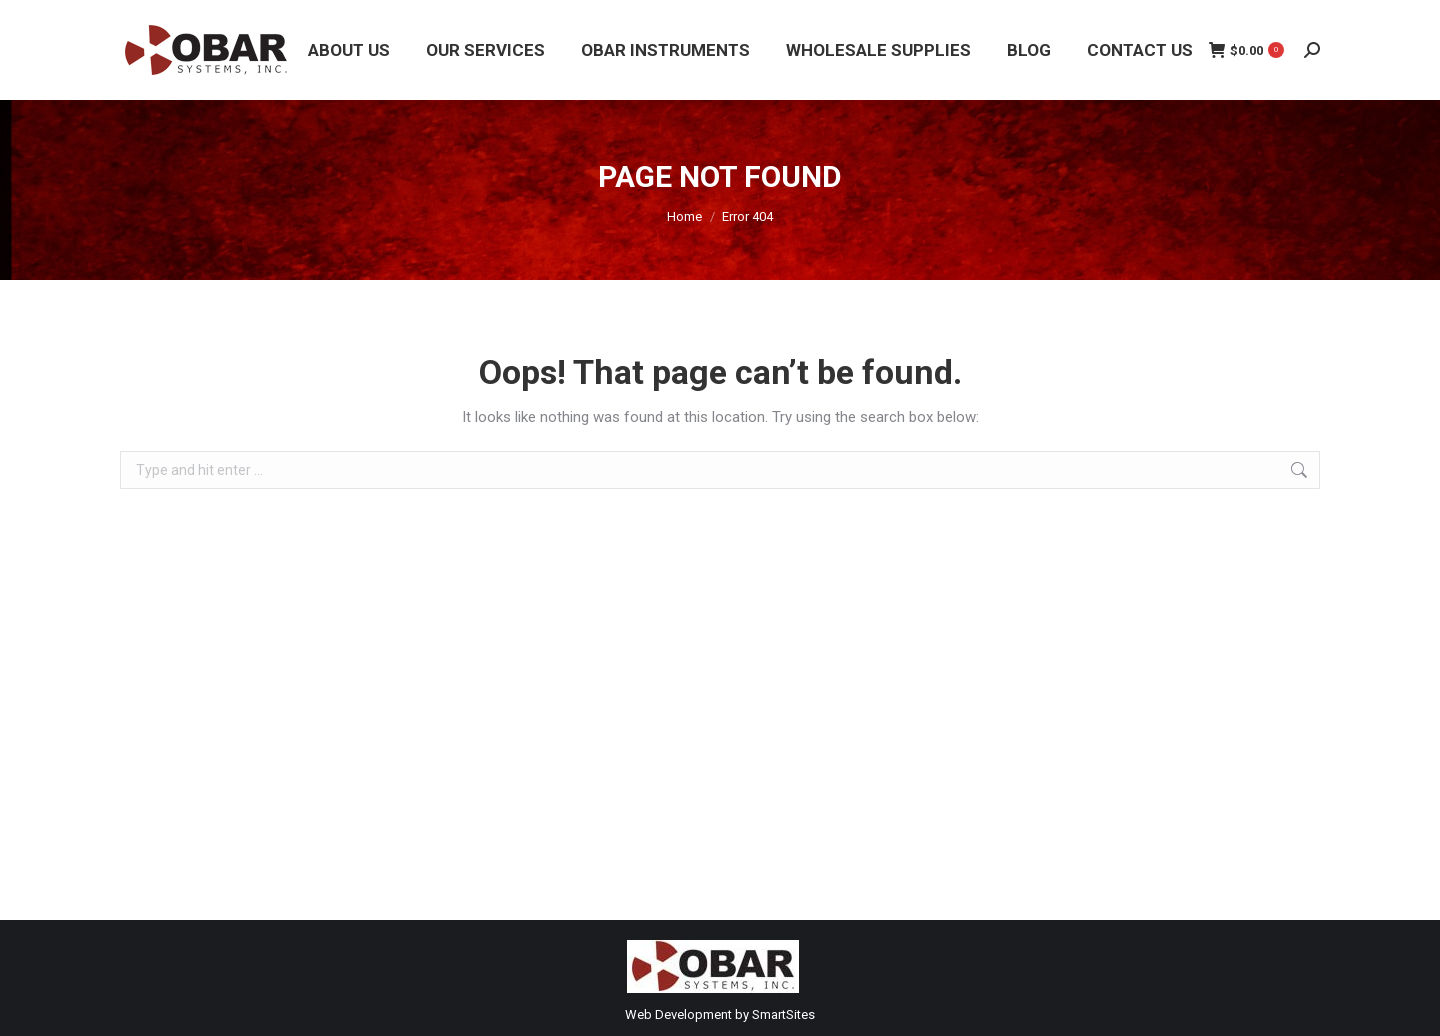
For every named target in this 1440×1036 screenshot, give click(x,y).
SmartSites (783, 1014)
